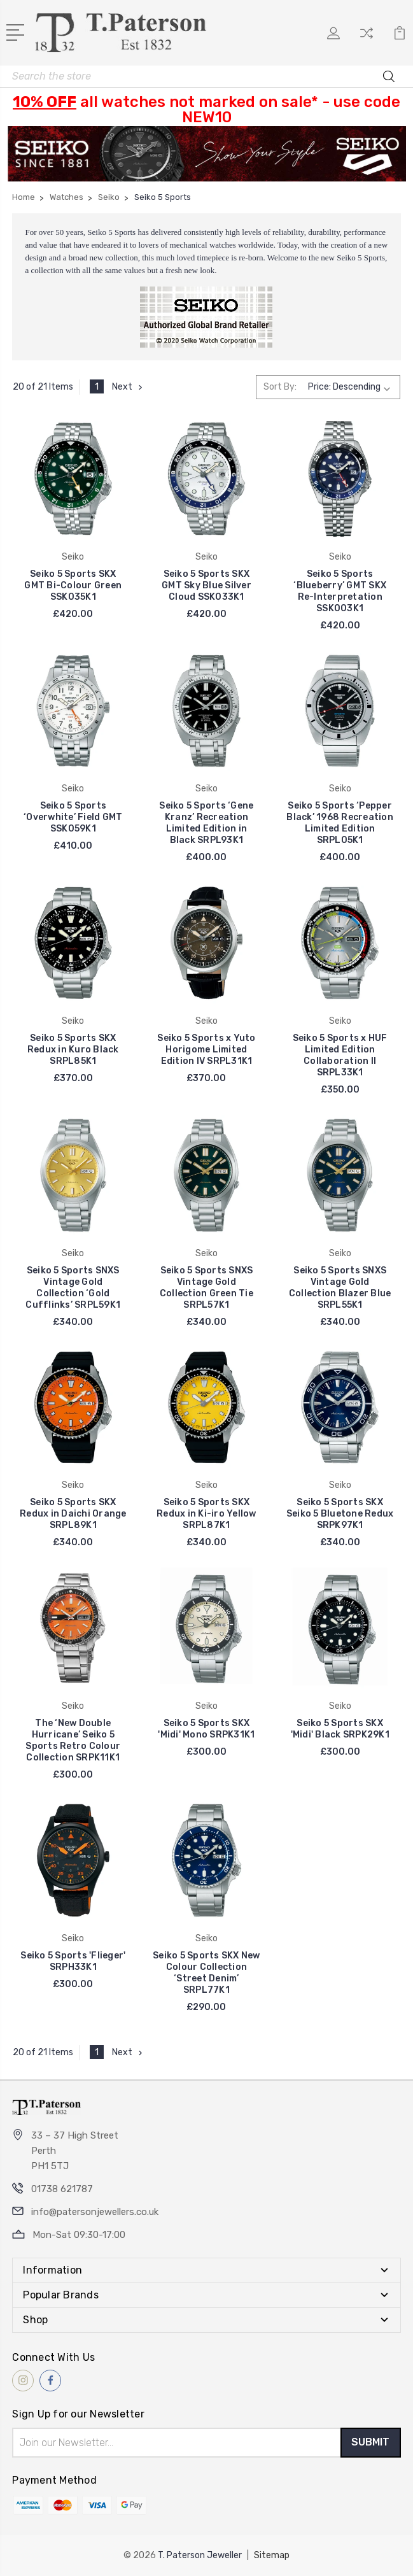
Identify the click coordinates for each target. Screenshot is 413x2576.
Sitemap (272, 2555)
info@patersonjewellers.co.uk (94, 2212)
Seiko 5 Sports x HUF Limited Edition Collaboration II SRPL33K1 (340, 1055)
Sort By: (280, 386)
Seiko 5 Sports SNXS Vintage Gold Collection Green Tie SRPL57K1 (206, 1287)
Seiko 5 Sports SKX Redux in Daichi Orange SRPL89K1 (73, 1514)
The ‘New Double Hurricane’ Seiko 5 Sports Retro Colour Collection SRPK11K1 (72, 1740)
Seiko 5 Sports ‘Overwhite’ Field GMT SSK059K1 (73, 817)
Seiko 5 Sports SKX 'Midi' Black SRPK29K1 (340, 1729)
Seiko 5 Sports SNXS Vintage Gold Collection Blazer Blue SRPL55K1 (340, 1287)
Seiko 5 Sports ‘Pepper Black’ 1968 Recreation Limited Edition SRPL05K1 (339, 823)
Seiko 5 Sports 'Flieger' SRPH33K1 (72, 1961)
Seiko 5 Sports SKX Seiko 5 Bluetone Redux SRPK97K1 (340, 1514)
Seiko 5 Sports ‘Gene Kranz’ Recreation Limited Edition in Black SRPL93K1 (206, 823)
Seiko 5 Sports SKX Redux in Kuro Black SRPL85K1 (73, 1049)
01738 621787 (62, 2189)
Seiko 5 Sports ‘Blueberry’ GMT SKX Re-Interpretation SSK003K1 (339, 591)
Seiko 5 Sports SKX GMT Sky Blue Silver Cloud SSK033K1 (206, 585)
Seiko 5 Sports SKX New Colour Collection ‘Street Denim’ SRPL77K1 (206, 1972)
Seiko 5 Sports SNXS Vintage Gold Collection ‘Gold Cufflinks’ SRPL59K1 (72, 1287)
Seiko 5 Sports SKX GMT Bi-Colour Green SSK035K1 (73, 585)
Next (128, 386)
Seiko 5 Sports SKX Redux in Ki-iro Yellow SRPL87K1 (206, 1514)
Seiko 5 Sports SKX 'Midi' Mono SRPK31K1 (206, 1729)
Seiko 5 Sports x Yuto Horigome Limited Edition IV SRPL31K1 (206, 1049)
